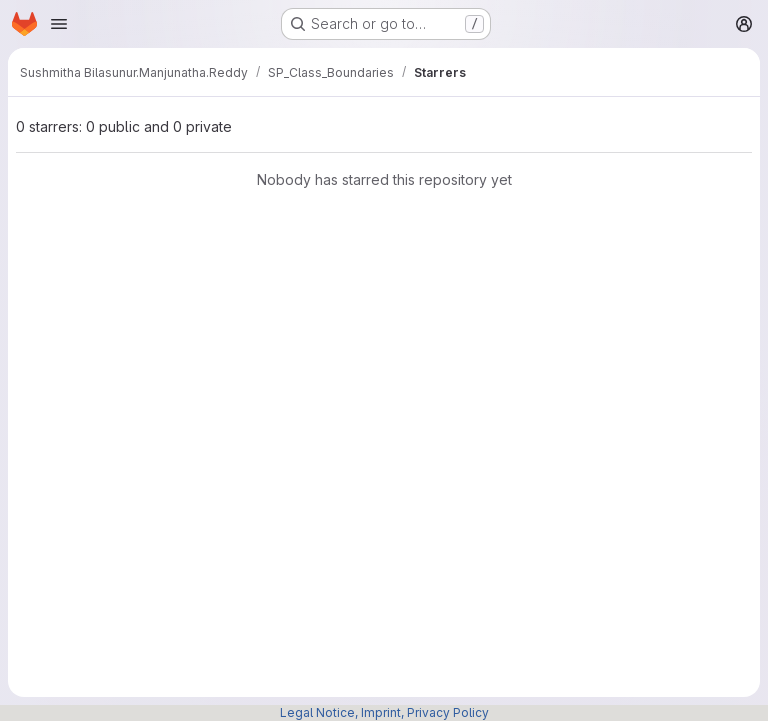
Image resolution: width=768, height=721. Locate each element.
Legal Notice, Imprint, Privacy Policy (384, 712)
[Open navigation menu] (59, 24)
